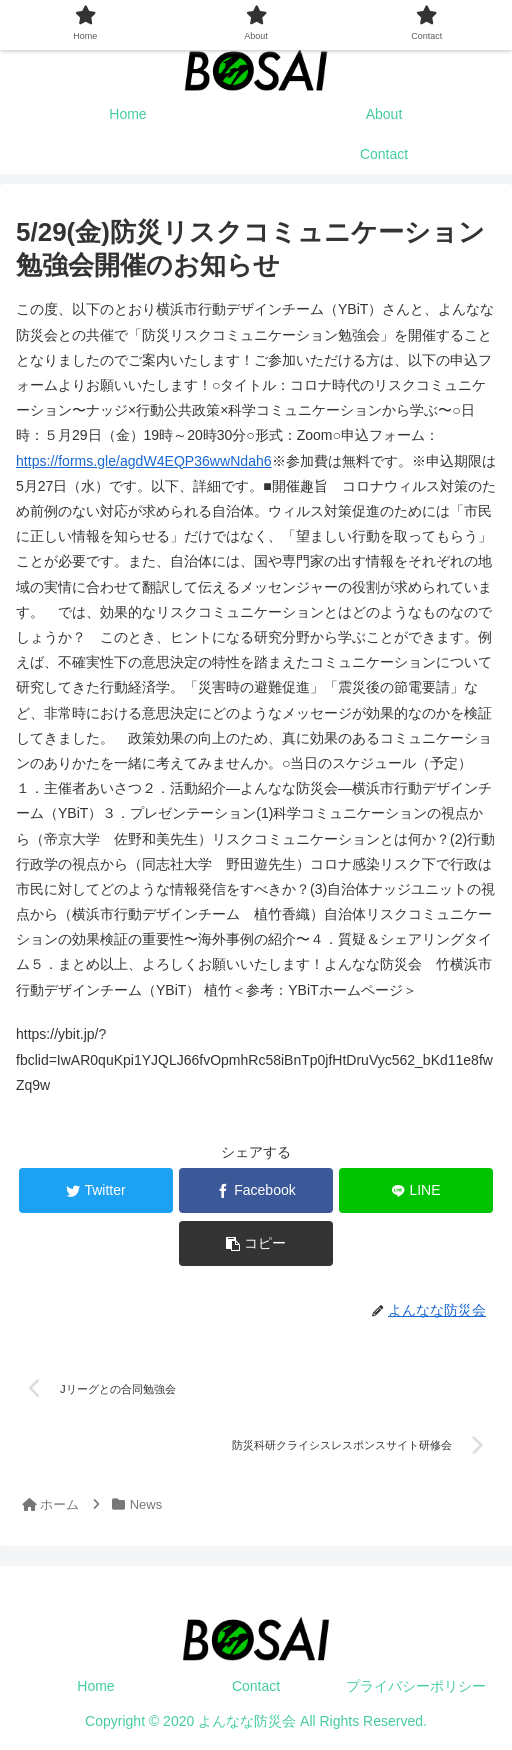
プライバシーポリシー (416, 1686)
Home (95, 1686)
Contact (256, 1686)
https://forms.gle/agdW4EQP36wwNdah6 (143, 461)
